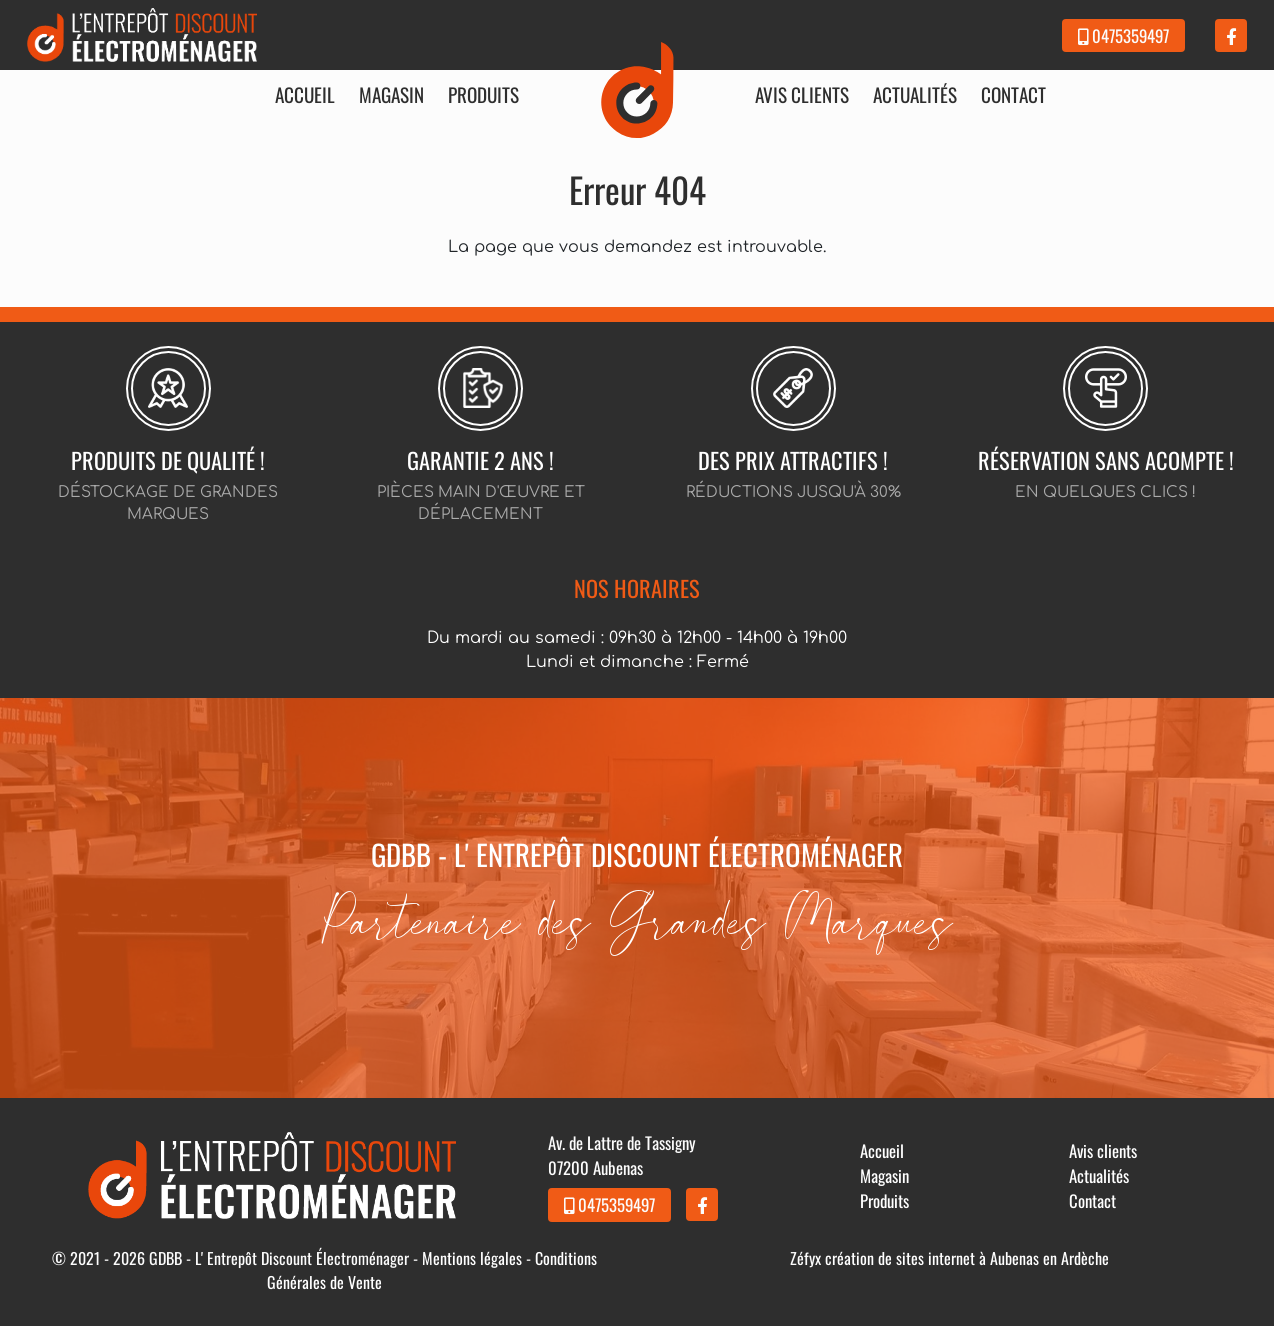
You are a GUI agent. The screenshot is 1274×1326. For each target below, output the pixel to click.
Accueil (305, 95)
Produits (483, 95)
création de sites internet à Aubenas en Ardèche (967, 1258)
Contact (1013, 95)
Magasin (391, 95)
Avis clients (802, 95)
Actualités (915, 95)
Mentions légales (472, 1258)
